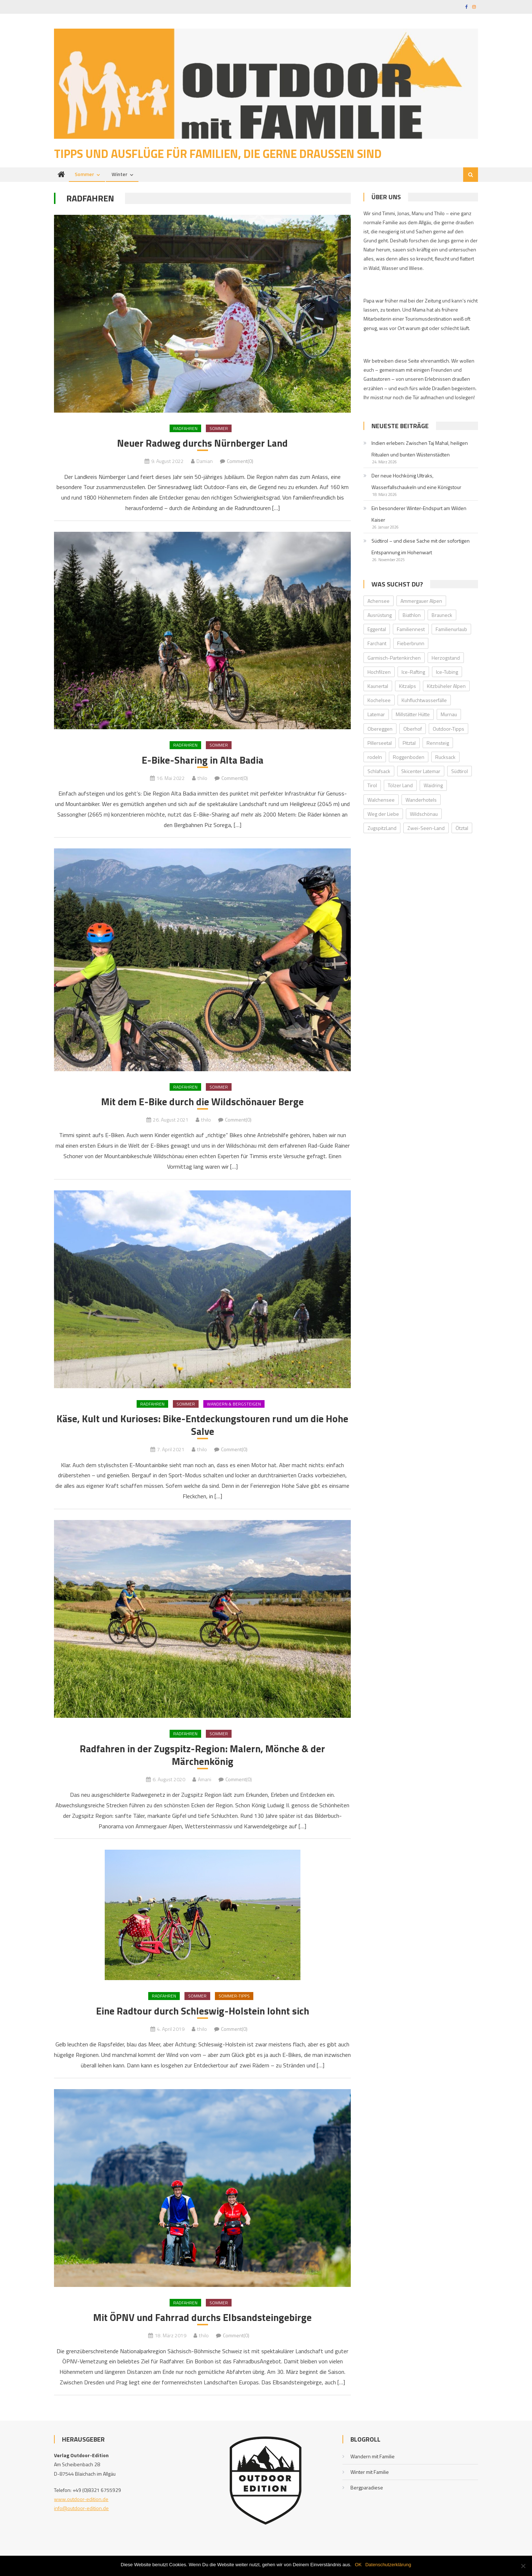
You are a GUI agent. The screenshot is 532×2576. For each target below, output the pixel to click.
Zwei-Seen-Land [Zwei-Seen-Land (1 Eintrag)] (426, 829)
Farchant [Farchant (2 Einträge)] (376, 644)
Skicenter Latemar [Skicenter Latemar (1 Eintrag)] (420, 772)
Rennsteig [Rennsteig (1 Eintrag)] (438, 744)
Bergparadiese (366, 2493)
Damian (204, 463)
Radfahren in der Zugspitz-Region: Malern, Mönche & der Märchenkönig (202, 1759)
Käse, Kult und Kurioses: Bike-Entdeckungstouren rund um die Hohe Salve (202, 1428)
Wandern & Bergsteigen (234, 1406)
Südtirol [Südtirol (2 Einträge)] (459, 772)
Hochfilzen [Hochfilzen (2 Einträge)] (379, 673)
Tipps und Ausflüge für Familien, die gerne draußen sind (218, 155)
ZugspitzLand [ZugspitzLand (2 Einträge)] (381, 829)
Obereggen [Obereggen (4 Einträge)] (379, 730)
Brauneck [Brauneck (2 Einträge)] (442, 616)
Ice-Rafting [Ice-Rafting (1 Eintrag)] (413, 673)
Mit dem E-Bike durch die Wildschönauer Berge (202, 1103)
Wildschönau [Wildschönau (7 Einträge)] (424, 815)
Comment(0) (240, 463)
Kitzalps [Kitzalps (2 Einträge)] (407, 687)
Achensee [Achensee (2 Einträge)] (378, 602)
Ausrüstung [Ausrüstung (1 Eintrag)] (379, 616)
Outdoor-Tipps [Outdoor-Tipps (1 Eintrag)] (448, 730)
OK (358, 2564)
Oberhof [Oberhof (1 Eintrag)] (412, 730)
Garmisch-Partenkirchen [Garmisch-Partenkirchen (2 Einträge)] (394, 659)
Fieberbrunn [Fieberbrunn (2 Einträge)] (410, 644)
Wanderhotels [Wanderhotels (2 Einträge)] (421, 801)
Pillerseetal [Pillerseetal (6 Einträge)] (379, 744)
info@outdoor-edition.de (81, 2513)
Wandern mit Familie (372, 2462)
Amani (204, 1784)
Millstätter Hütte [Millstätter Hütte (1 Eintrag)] (413, 715)
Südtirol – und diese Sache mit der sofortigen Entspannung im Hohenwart (420, 547)
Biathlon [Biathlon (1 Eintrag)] (412, 616)
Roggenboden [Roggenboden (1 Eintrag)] (408, 758)
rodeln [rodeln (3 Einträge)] (374, 758)
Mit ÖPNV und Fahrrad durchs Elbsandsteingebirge (202, 2322)
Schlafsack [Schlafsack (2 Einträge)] (378, 772)
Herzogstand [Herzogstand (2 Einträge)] (446, 659)
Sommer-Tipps (234, 2000)
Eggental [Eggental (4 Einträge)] (376, 630)
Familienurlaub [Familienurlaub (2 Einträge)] (451, 630)
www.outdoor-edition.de (81, 2504)
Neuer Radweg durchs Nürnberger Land (202, 444)
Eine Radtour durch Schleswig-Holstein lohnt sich (202, 2015)
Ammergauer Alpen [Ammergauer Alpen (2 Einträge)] (421, 602)
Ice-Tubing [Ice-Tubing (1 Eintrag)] (447, 673)
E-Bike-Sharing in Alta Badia (202, 761)
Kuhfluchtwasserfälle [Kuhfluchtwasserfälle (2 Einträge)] (424, 701)
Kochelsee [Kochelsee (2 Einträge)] (379, 701)
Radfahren (185, 429)
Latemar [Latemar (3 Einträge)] (376, 715)
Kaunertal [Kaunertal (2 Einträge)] (377, 687)
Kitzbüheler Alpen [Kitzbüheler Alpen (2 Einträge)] (446, 687)
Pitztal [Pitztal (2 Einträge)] (409, 744)
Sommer (84, 175)
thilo (202, 780)
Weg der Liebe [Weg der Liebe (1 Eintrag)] (383, 815)
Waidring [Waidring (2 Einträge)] (433, 786)
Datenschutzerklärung (388, 2564)
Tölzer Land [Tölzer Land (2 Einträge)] (400, 786)
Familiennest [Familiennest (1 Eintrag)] (411, 630)
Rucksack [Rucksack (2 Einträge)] (445, 758)
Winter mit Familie (369, 2477)
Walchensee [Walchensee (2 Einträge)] (381, 801)
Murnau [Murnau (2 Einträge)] (449, 715)
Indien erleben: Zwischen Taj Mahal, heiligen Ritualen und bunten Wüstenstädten (419, 450)
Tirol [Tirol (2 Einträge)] (372, 786)
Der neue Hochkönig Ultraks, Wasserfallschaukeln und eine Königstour (416, 482)
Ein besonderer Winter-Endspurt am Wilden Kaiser (418, 515)
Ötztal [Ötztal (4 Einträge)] (462, 829)
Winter (120, 175)
